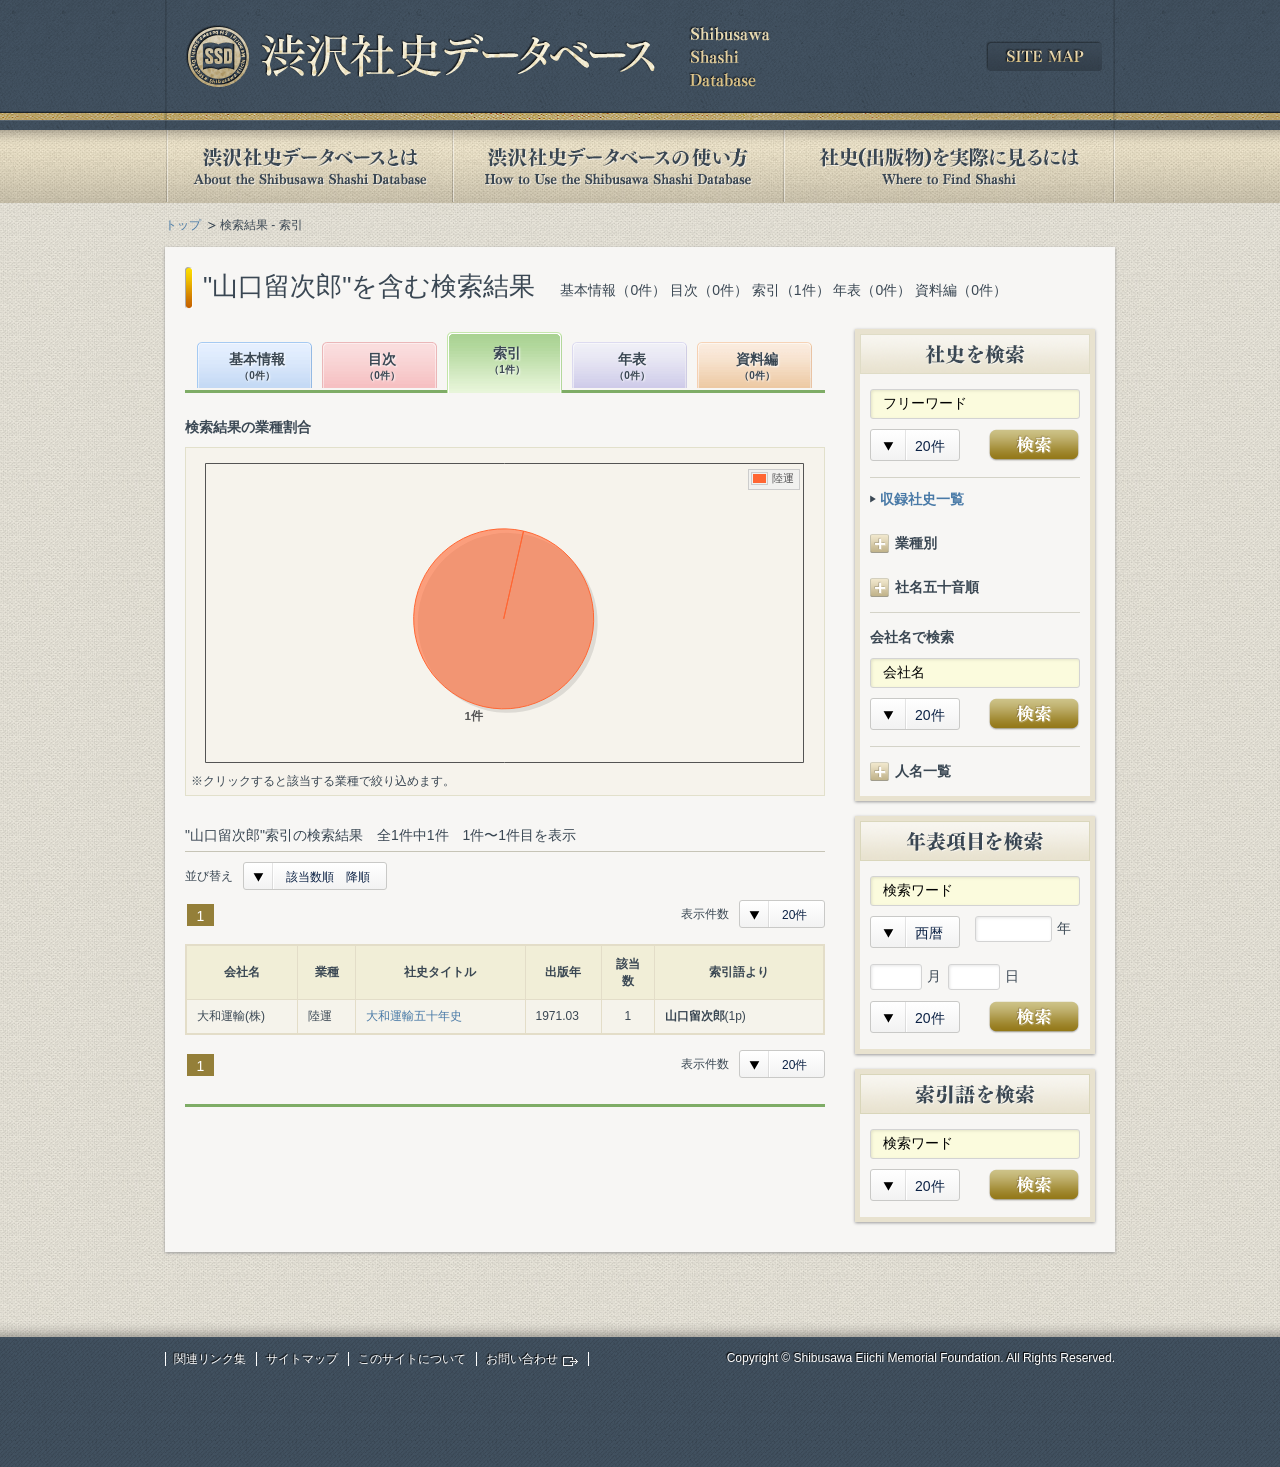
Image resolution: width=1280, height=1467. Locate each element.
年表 (632, 367)
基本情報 (257, 367)
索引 (507, 361)
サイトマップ (302, 1359)
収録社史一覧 (922, 499)
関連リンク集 (210, 1359)
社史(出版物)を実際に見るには (949, 166)
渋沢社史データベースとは (308, 166)
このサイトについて (412, 1359)
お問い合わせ (522, 1359)
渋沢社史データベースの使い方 (618, 166)
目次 (382, 367)
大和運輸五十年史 (414, 1016)
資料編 (757, 367)
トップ (183, 225)
